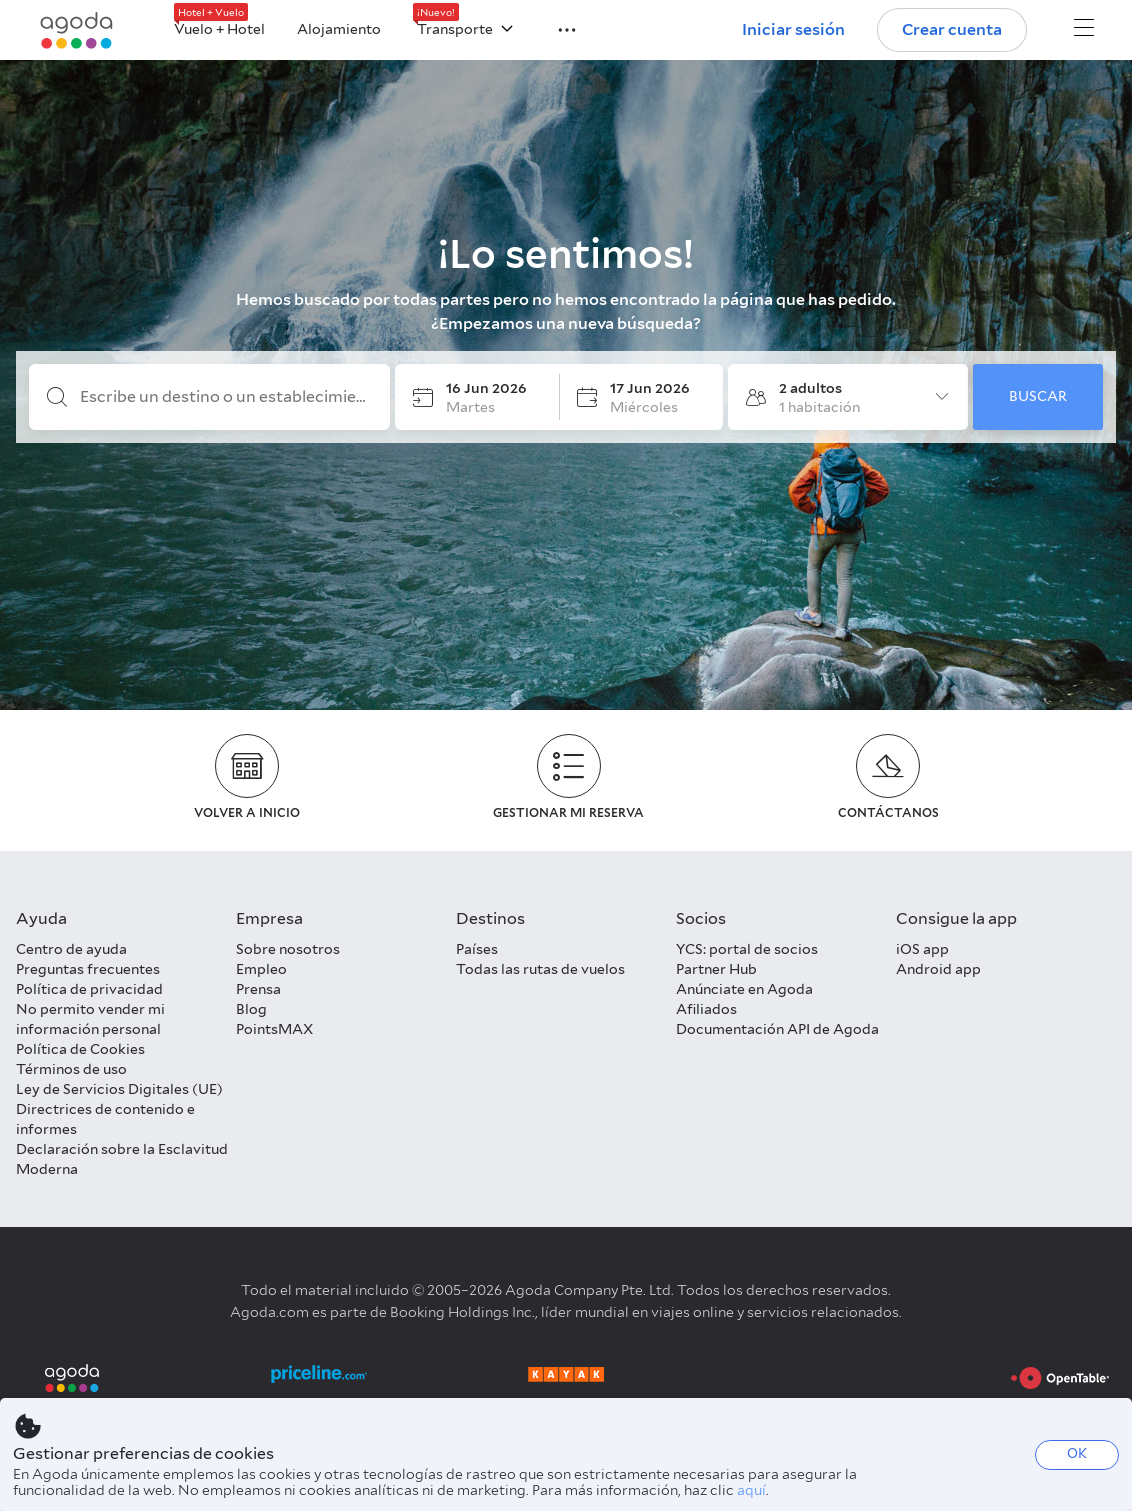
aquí (751, 1490)
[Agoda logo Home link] (77, 30)
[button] (555, 28)
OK (1077, 1453)
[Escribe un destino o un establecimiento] (225, 397)
